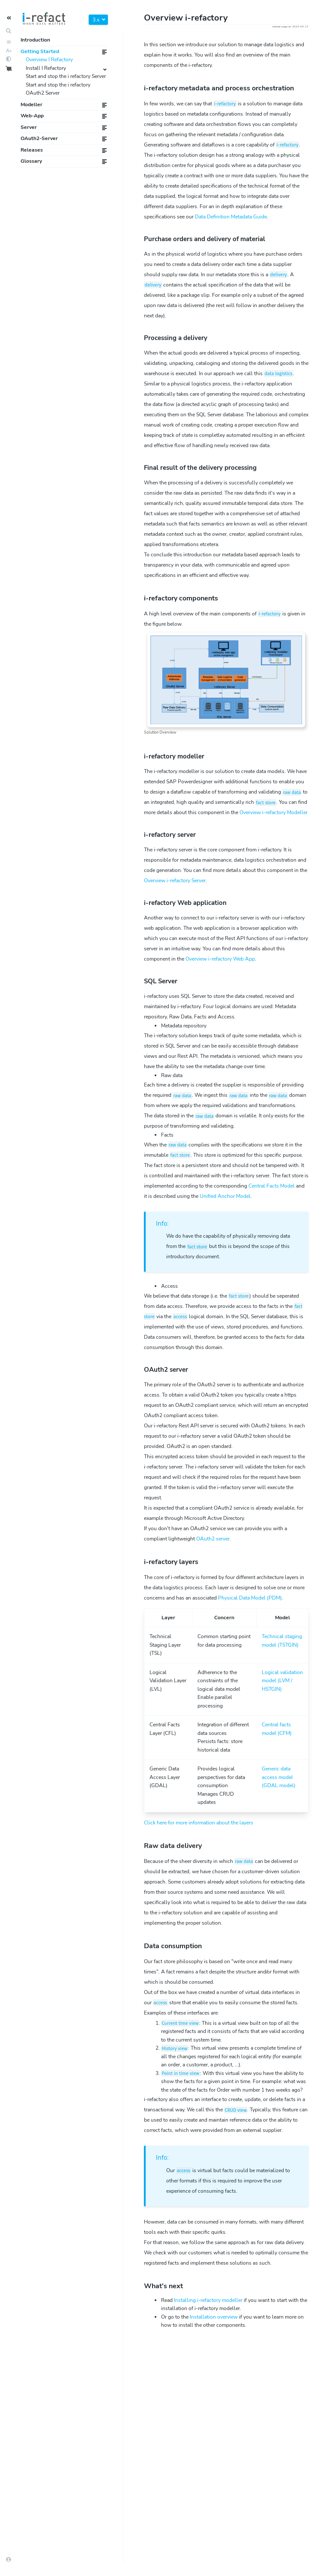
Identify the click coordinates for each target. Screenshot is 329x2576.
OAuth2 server (213, 1538)
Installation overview (214, 2316)
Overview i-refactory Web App (220, 958)
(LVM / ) (282, 1680)
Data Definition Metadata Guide (231, 216)
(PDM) (250, 1597)
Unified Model (225, 1196)
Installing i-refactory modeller (208, 2300)
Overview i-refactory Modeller (273, 812)
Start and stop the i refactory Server (66, 76)
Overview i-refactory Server (175, 880)
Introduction (35, 39)
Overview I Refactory (49, 59)
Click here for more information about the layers (198, 1822)
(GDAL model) (279, 1777)
